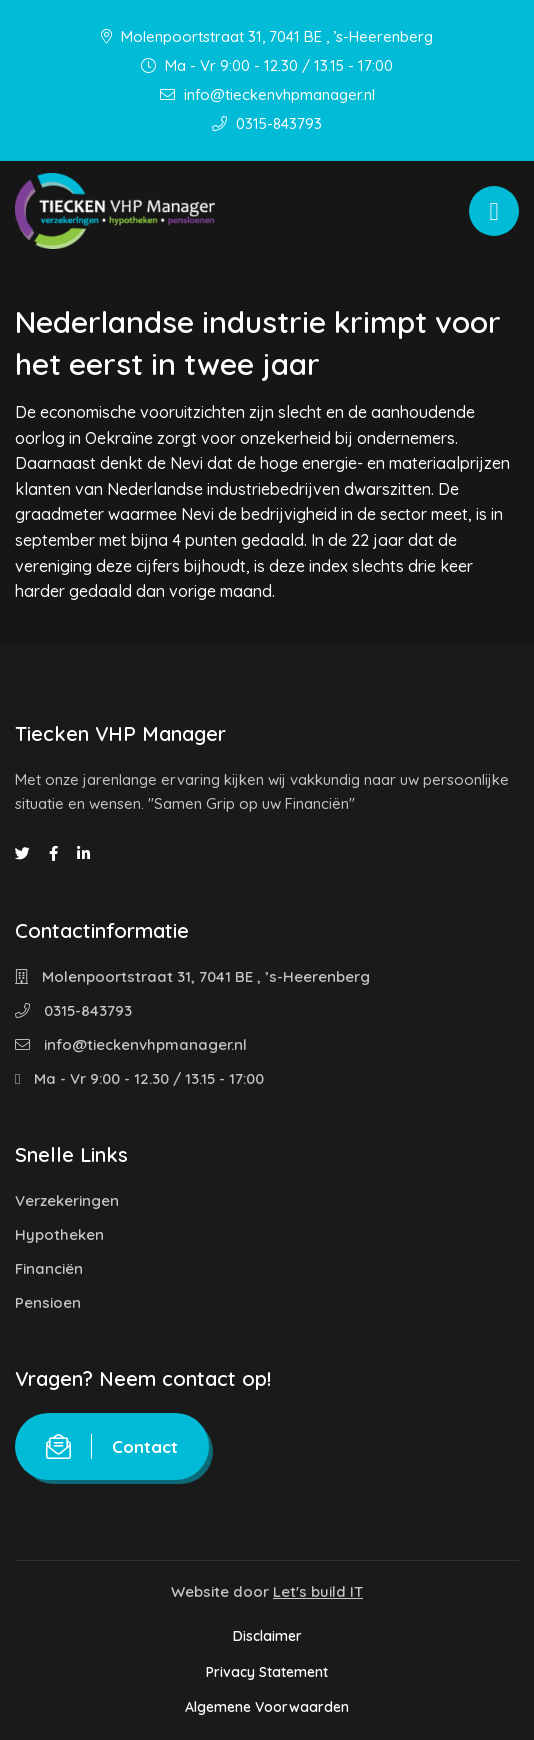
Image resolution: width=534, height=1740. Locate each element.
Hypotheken (59, 1234)
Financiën (49, 1268)
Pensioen (48, 1302)
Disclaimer (267, 1636)
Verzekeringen (67, 1200)
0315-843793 (267, 123)
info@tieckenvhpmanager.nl (267, 94)
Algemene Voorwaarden (267, 1707)
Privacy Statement (267, 1672)
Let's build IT (318, 1591)
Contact (112, 1446)
